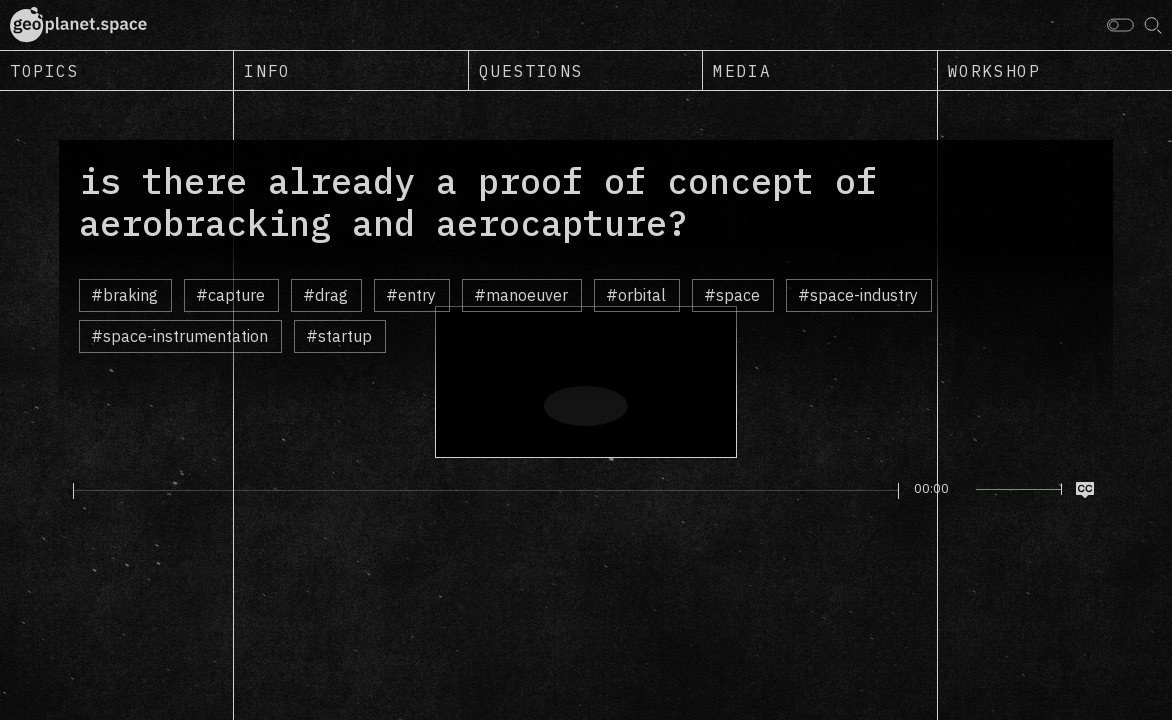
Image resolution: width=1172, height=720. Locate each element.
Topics (45, 71)
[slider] (486, 491)
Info (267, 71)
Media (742, 71)
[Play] (61, 490)
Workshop (994, 71)
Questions (531, 71)
